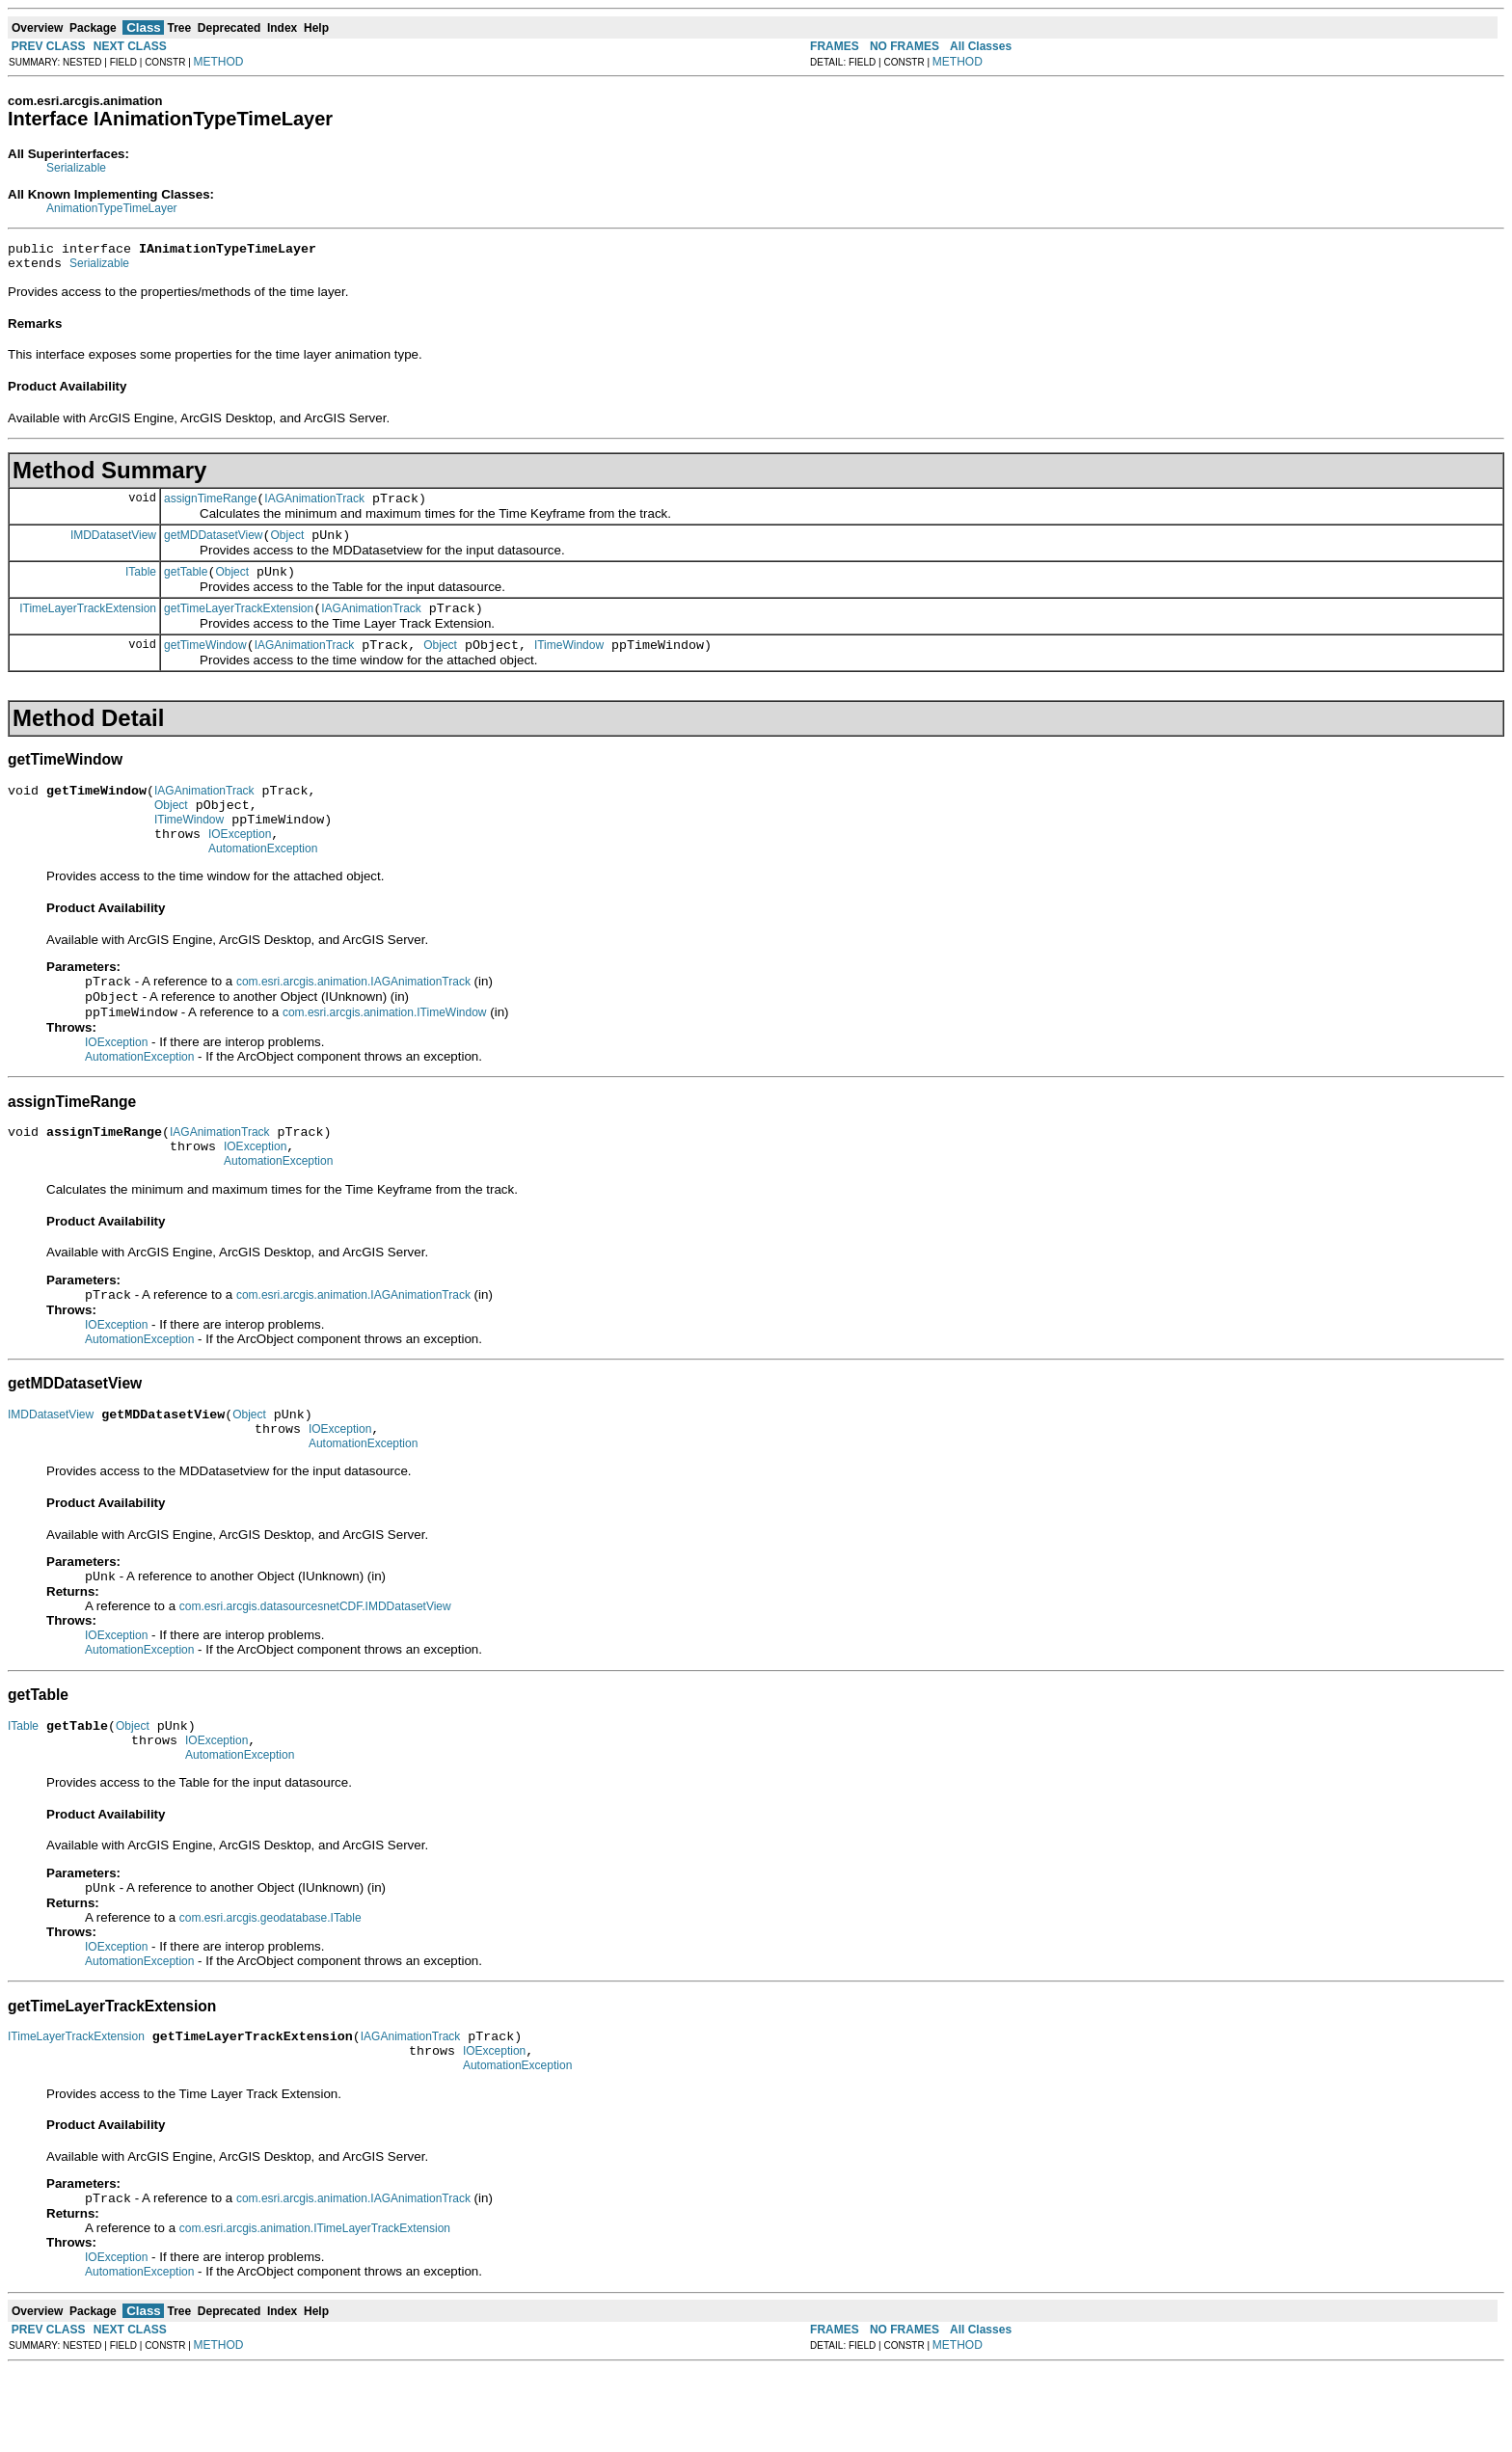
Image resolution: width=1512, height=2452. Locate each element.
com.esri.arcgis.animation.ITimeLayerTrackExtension (314, 2311)
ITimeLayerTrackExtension (87, 625)
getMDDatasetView (213, 546)
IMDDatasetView (113, 545)
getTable (185, 586)
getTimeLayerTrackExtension (238, 626)
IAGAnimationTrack (314, 507)
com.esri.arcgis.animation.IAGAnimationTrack (353, 1018)
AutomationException (262, 883)
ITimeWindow (569, 665)
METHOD (219, 61)
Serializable (76, 168)
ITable (140, 585)
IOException (239, 866)
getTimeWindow (205, 665)
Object (288, 546)
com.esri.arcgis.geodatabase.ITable (270, 1990)
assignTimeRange (210, 507)
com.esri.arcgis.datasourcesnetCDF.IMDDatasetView (315, 1668)
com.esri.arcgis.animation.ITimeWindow (385, 1053)
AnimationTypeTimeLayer (111, 208)
